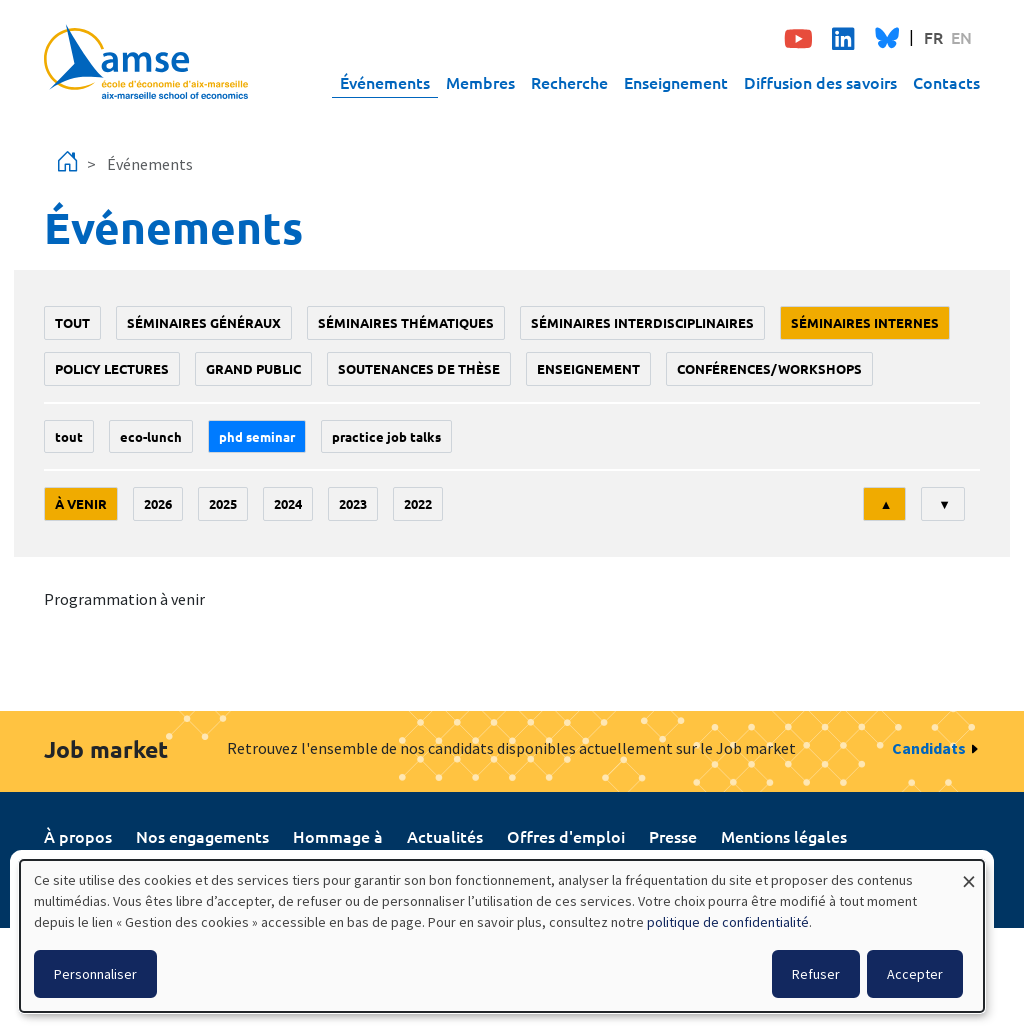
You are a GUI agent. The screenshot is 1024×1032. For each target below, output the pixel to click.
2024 (288, 503)
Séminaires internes (865, 322)
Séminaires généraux (204, 322)
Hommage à (338, 836)
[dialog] (502, 936)
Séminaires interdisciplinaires (642, 322)
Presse (673, 836)
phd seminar (257, 436)
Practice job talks (386, 436)
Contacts (946, 82)
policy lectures (112, 368)
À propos (78, 836)
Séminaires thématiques (406, 322)
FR (933, 37)
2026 (158, 503)
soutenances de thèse (419, 368)
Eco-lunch (151, 436)
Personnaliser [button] (95, 974)
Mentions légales (784, 836)
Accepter (915, 974)
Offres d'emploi (566, 836)
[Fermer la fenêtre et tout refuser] (969, 872)
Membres (480, 82)
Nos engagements (202, 836)
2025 (223, 503)
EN (961, 37)
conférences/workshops (769, 368)
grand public (253, 368)
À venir (81, 503)
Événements (385, 82)
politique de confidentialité (728, 922)
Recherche (569, 82)
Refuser (816, 974)
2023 (353, 503)
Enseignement (676, 82)
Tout (72, 322)
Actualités (445, 836)
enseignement (588, 368)
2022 (418, 503)
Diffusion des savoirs (820, 82)
